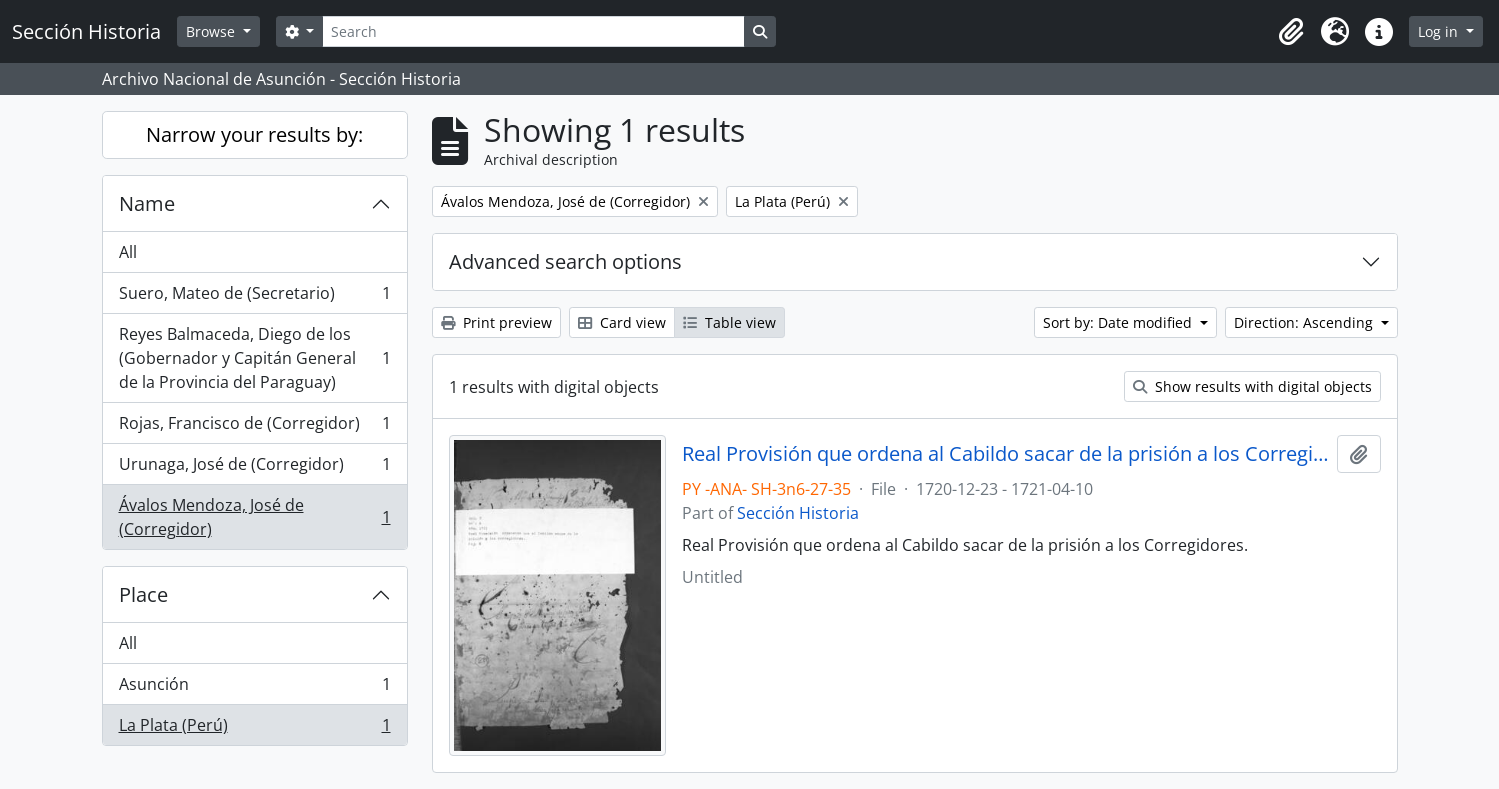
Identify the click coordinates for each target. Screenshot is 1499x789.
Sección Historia (798, 513)
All (128, 252)
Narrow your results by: (254, 134)
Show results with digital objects (1252, 386)
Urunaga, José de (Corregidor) (254, 468)
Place (143, 594)
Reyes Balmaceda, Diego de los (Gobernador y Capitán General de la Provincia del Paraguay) (254, 358)
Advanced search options (565, 261)
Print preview (496, 322)
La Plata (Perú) (254, 729)
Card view (622, 322)
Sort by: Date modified (1119, 322)
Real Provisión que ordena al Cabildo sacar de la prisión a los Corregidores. (1005, 454)
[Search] (533, 31)
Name (147, 203)
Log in (1440, 31)
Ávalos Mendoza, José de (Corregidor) (254, 517)
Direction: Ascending (1305, 322)
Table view (729, 322)
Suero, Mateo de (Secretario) (254, 297)
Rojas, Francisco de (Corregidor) (254, 427)
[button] (1291, 32)
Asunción (254, 688)
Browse (212, 31)
